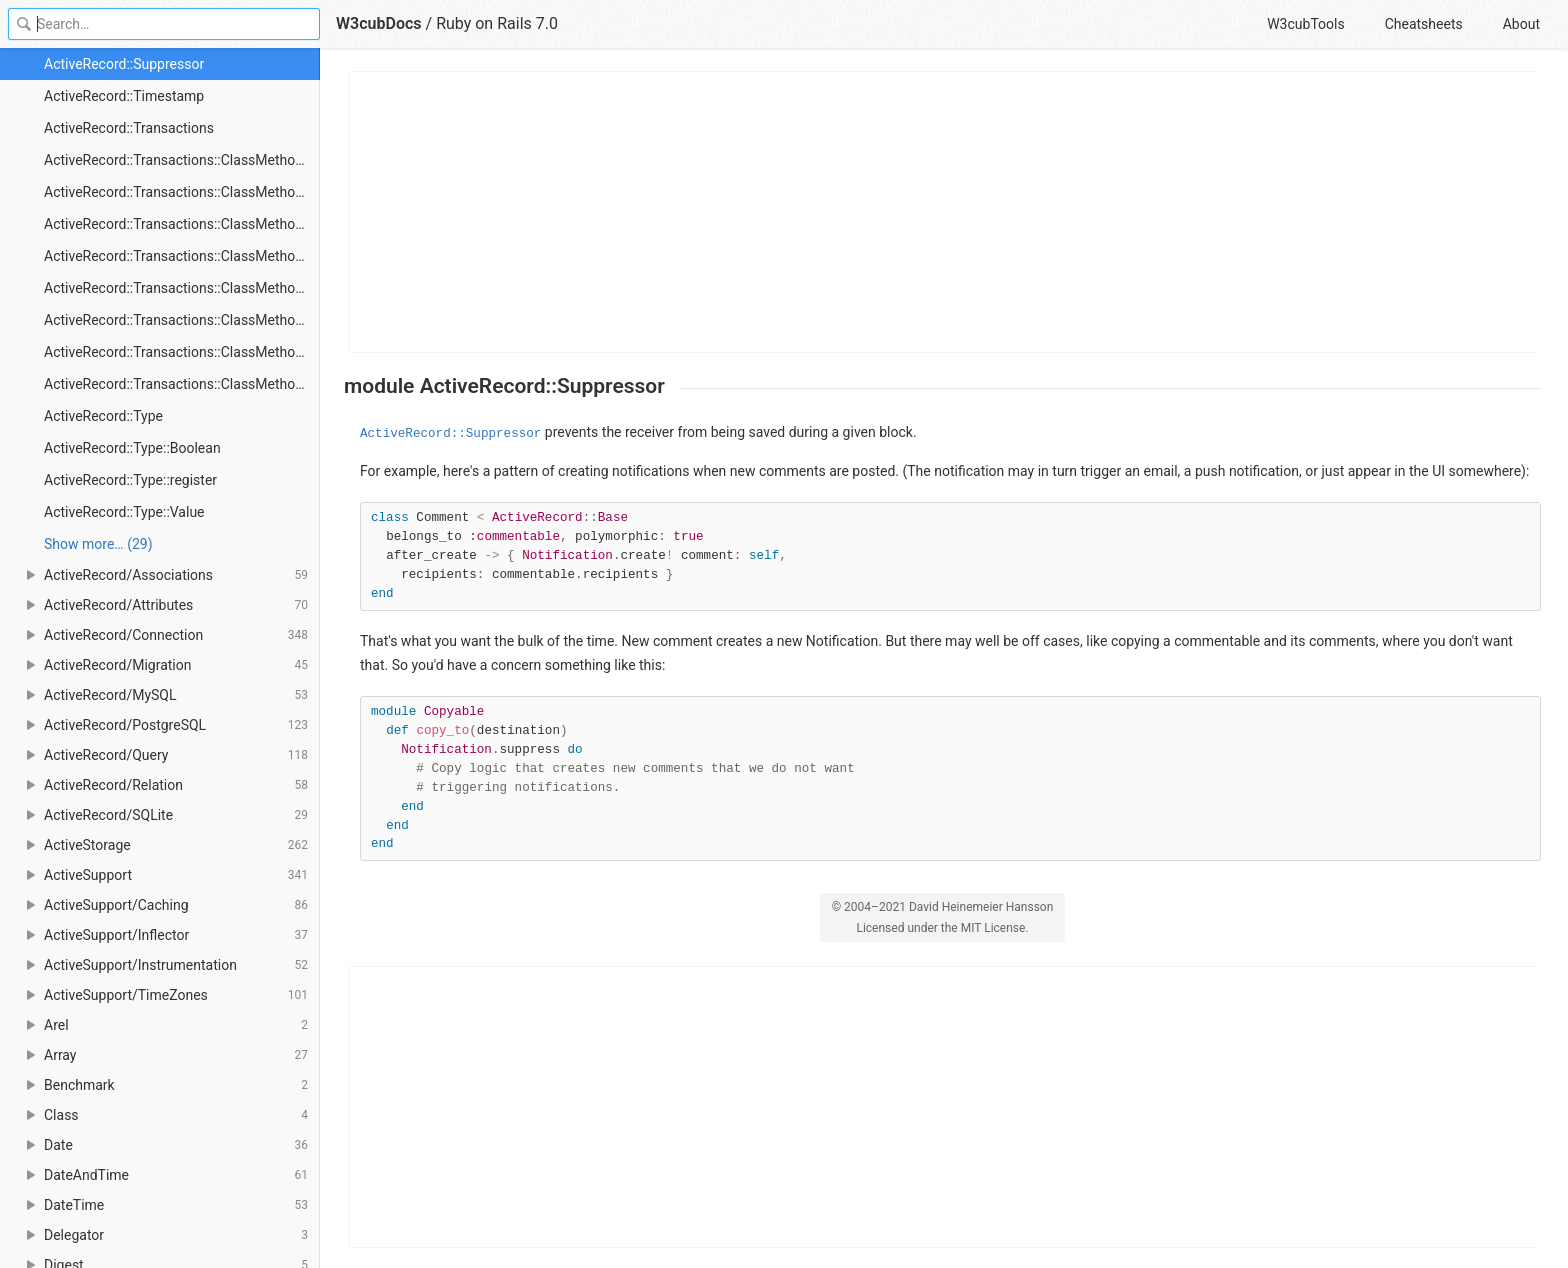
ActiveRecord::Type (103, 416)
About (1521, 24)
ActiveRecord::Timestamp (124, 96)
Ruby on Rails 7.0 (497, 23)
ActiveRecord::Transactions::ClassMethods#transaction (182, 384)
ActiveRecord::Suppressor (124, 64)
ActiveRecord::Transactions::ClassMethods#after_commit (182, 192)
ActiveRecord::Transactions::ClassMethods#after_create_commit (182, 224)
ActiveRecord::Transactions (129, 128)
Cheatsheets (1424, 24)
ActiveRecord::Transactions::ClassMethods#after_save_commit (182, 320)
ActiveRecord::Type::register (130, 480)
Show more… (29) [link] (98, 544)
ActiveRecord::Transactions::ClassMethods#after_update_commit (182, 352)
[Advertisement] (943, 212)
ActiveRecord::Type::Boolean (132, 448)
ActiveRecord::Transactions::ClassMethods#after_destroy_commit (182, 256)
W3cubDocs (379, 23)
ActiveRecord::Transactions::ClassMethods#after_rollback (182, 288)
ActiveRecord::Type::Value (124, 512)
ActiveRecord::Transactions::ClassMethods (177, 160)
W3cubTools (1305, 24)
